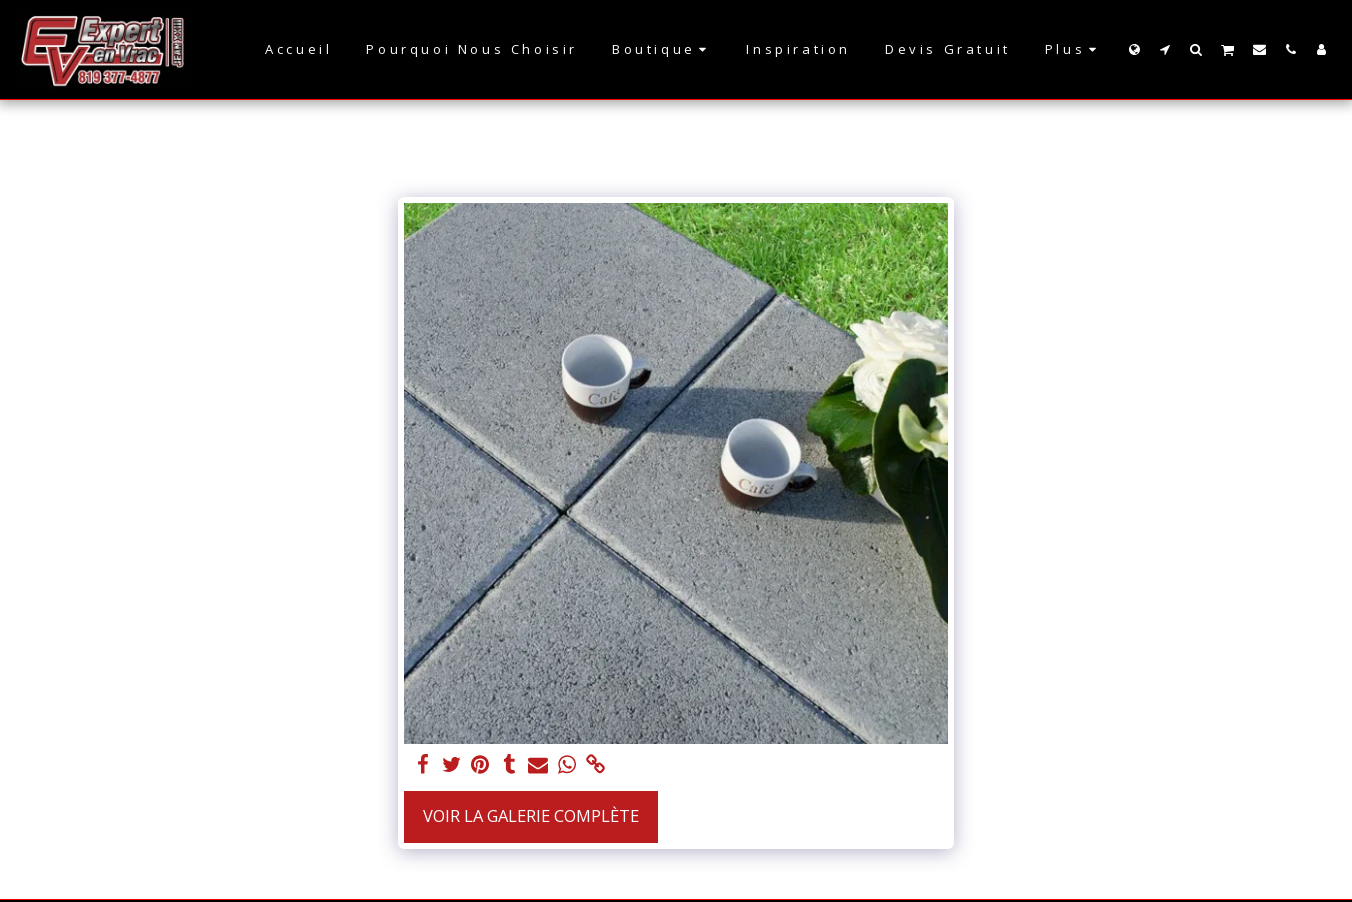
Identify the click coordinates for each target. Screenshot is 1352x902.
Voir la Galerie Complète (531, 815)
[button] (1165, 49)
